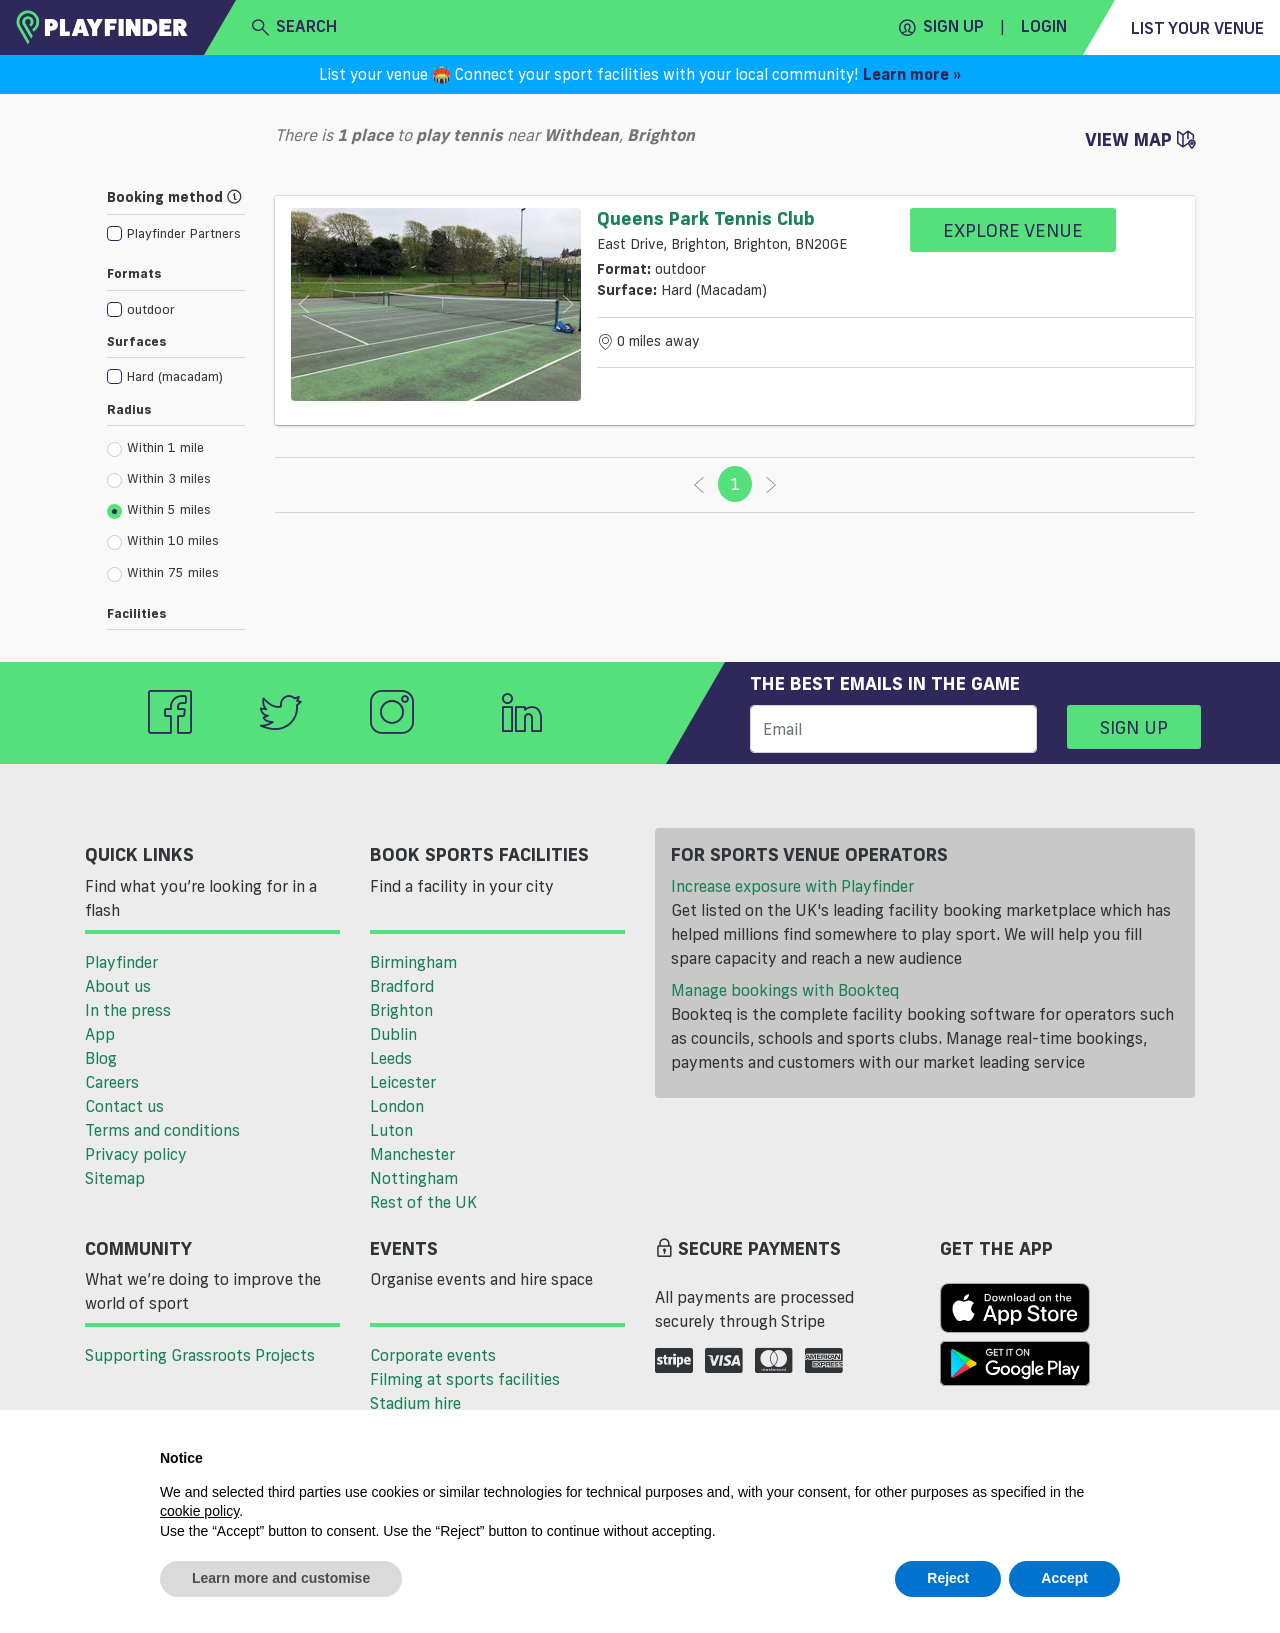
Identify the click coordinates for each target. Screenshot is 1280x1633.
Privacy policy (136, 1154)
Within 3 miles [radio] (159, 479)
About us (118, 986)
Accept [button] (1064, 1578)
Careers (112, 1082)
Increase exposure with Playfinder (792, 886)
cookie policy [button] (199, 1511)
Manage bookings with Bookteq (785, 990)
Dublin (393, 1034)
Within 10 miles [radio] (163, 541)
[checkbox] (174, 232)
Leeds (391, 1058)
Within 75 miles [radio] (163, 573)
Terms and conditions (162, 1130)
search (294, 27)
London (397, 1106)
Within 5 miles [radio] (159, 510)
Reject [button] (948, 1578)
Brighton (401, 1010)
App (100, 1034)
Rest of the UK (423, 1202)
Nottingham (414, 1178)
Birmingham (413, 962)
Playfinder (121, 962)
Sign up (941, 27)
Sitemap (115, 1178)
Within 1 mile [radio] (155, 448)
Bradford (402, 986)
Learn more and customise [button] (281, 1578)
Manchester (412, 1154)
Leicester (403, 1082)
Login (1044, 26)
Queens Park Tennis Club (706, 218)
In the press (128, 1010)
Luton (391, 1130)
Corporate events (433, 1355)
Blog (101, 1058)
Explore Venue (1013, 230)
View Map (1140, 139)
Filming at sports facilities (465, 1379)
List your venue (1197, 28)
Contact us (124, 1106)
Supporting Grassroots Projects (200, 1355)
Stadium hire (415, 1403)
